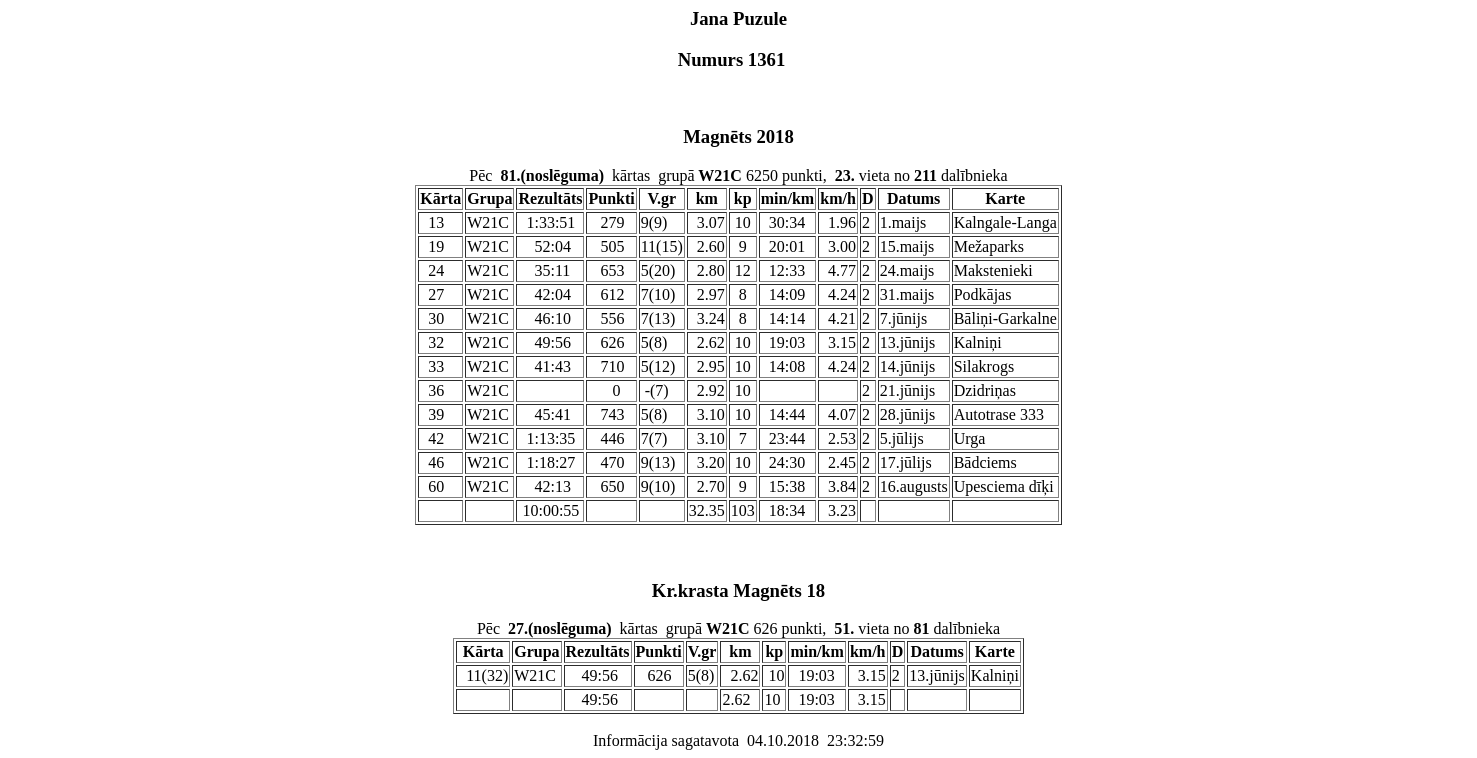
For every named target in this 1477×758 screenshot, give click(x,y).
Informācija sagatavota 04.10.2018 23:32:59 (738, 740)
